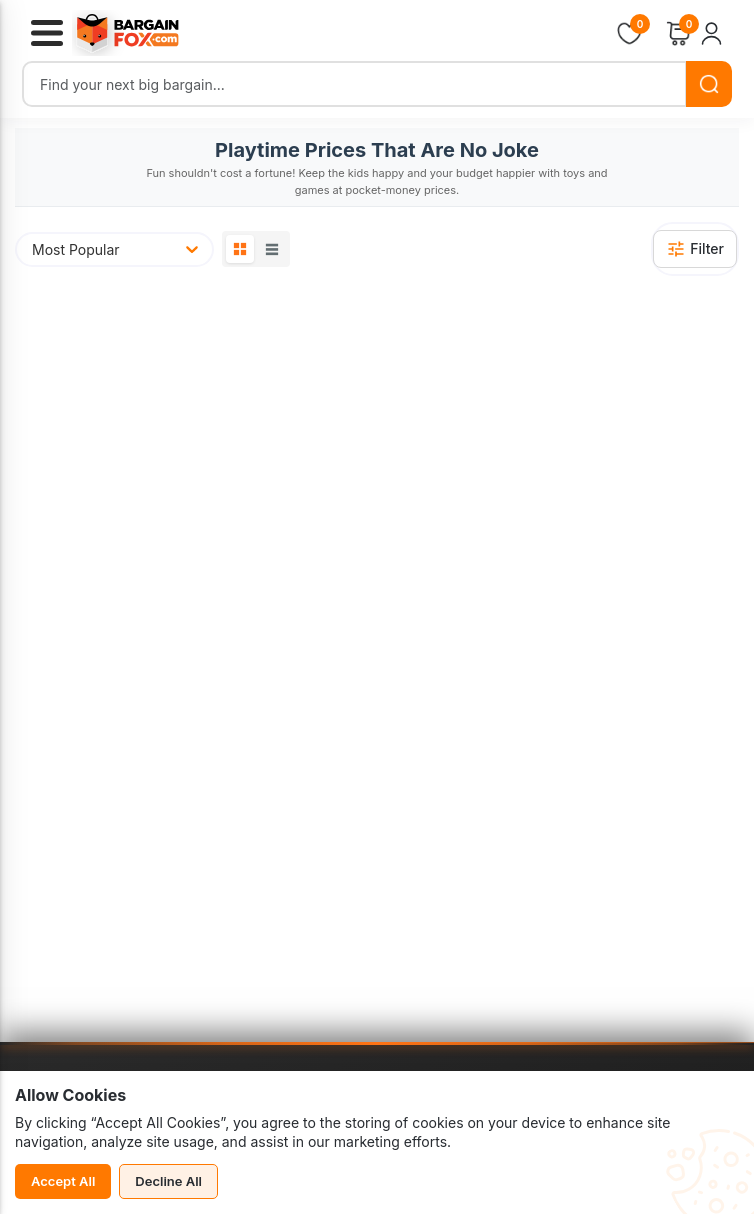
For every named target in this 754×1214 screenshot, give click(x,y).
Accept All (63, 1181)
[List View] (272, 249)
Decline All (168, 1181)
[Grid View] (240, 249)
